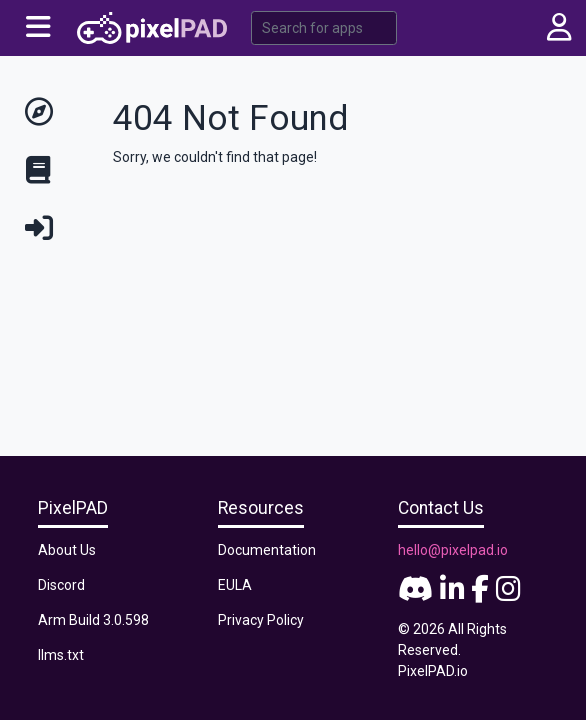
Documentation (267, 550)
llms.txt (61, 655)
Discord (61, 585)
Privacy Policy (261, 620)
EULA (235, 585)
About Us (67, 550)
